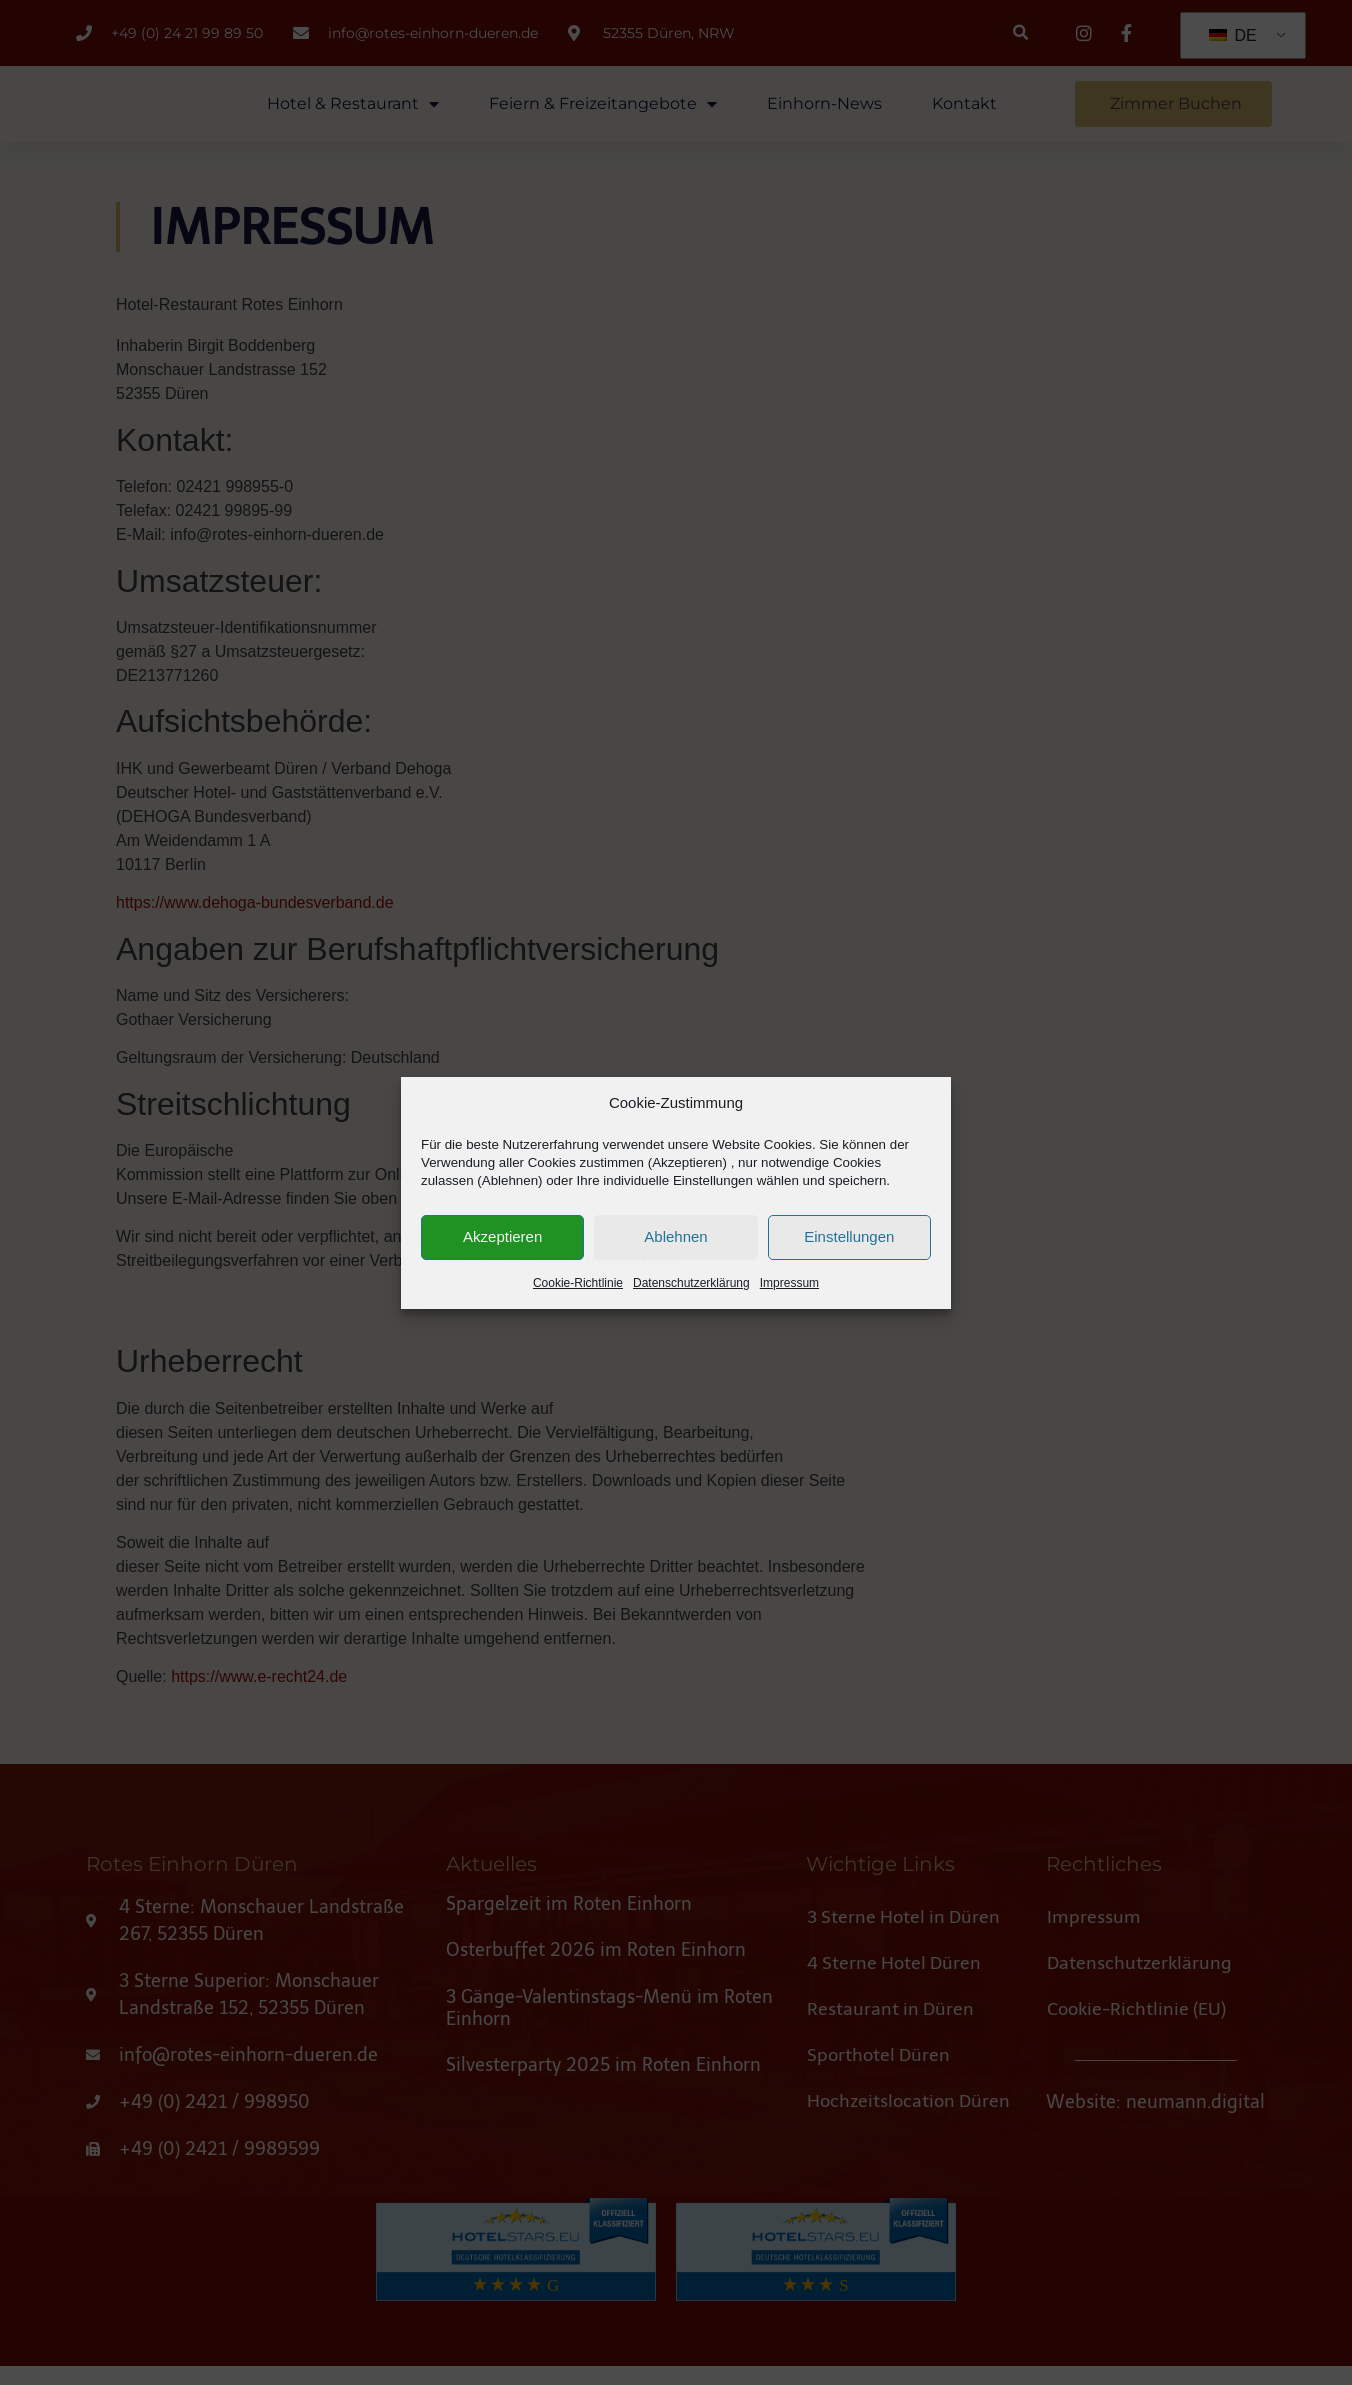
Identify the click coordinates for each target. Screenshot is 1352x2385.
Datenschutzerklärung (691, 1294)
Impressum (789, 1294)
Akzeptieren (502, 1248)
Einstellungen (849, 1248)
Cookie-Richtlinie (578, 1294)
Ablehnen (675, 1248)
